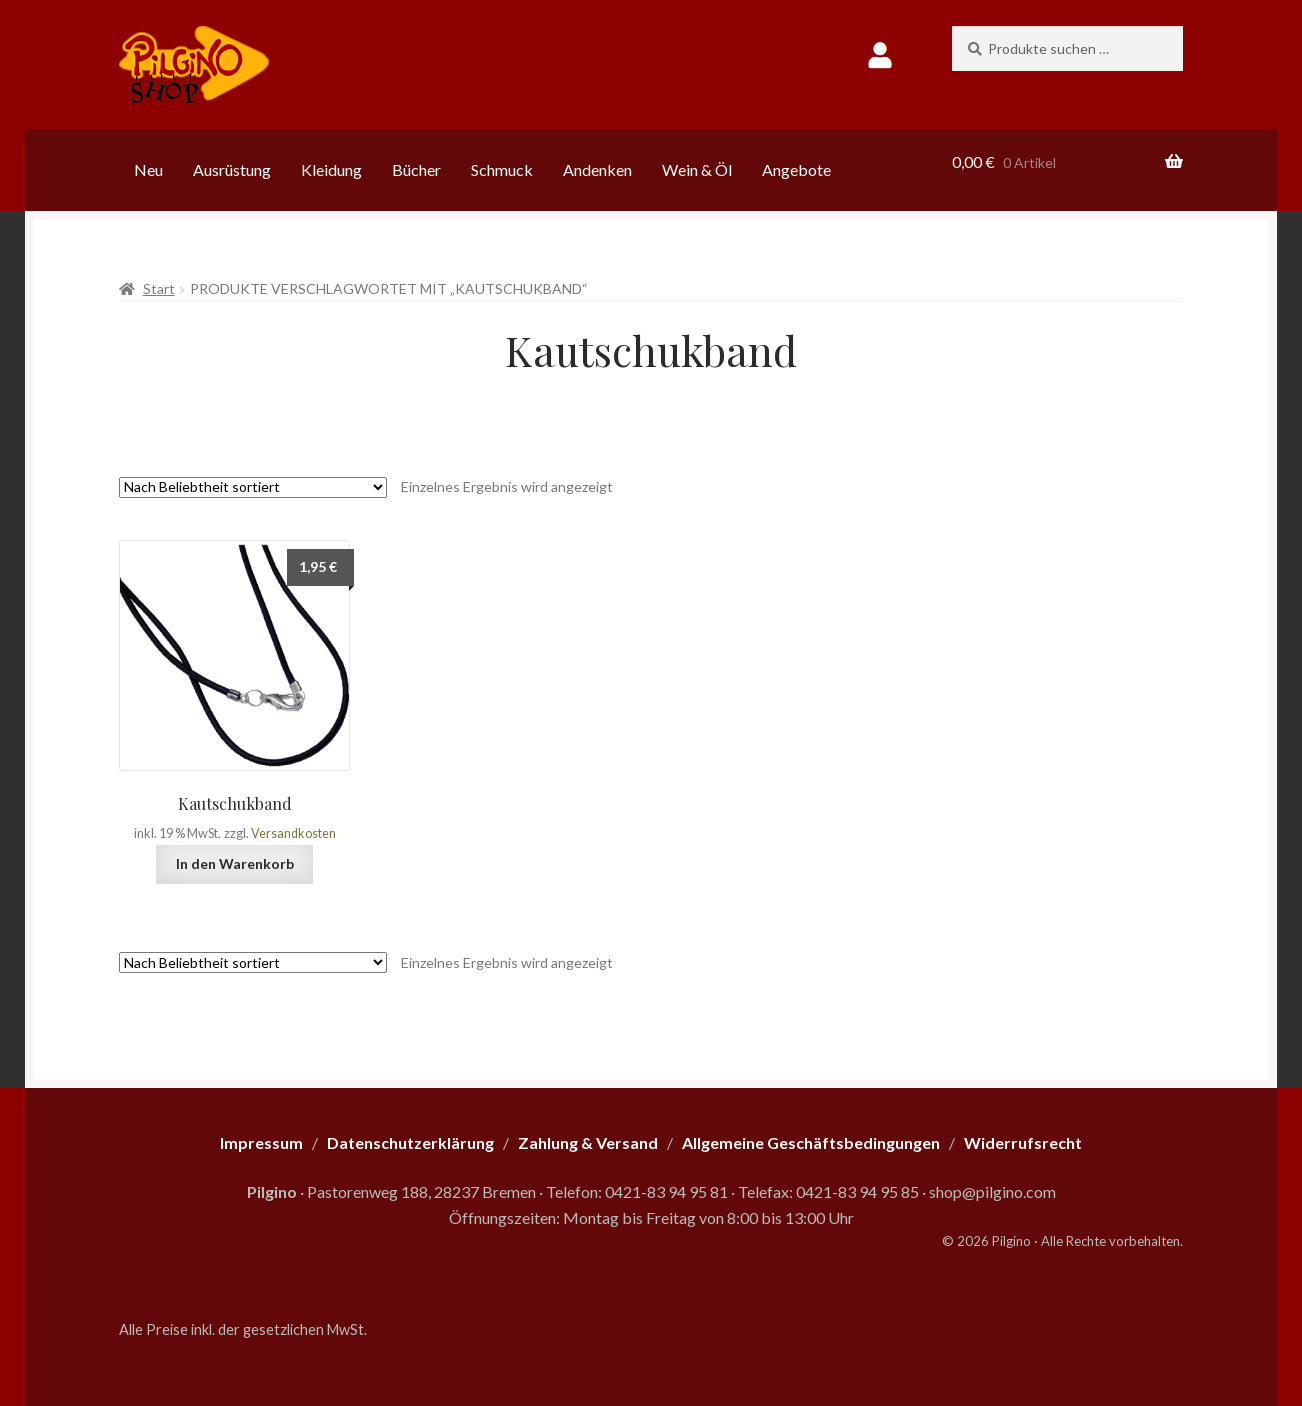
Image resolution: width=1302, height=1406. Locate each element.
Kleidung (331, 169)
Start (159, 288)
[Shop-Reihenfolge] (253, 487)
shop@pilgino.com (992, 1191)
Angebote (796, 169)
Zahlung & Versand (588, 1142)
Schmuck (502, 169)
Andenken (597, 169)
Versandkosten (293, 833)
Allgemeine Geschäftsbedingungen (811, 1142)
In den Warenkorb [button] (235, 863)
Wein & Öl (697, 169)
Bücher (416, 169)
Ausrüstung (232, 169)
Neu (148, 169)
